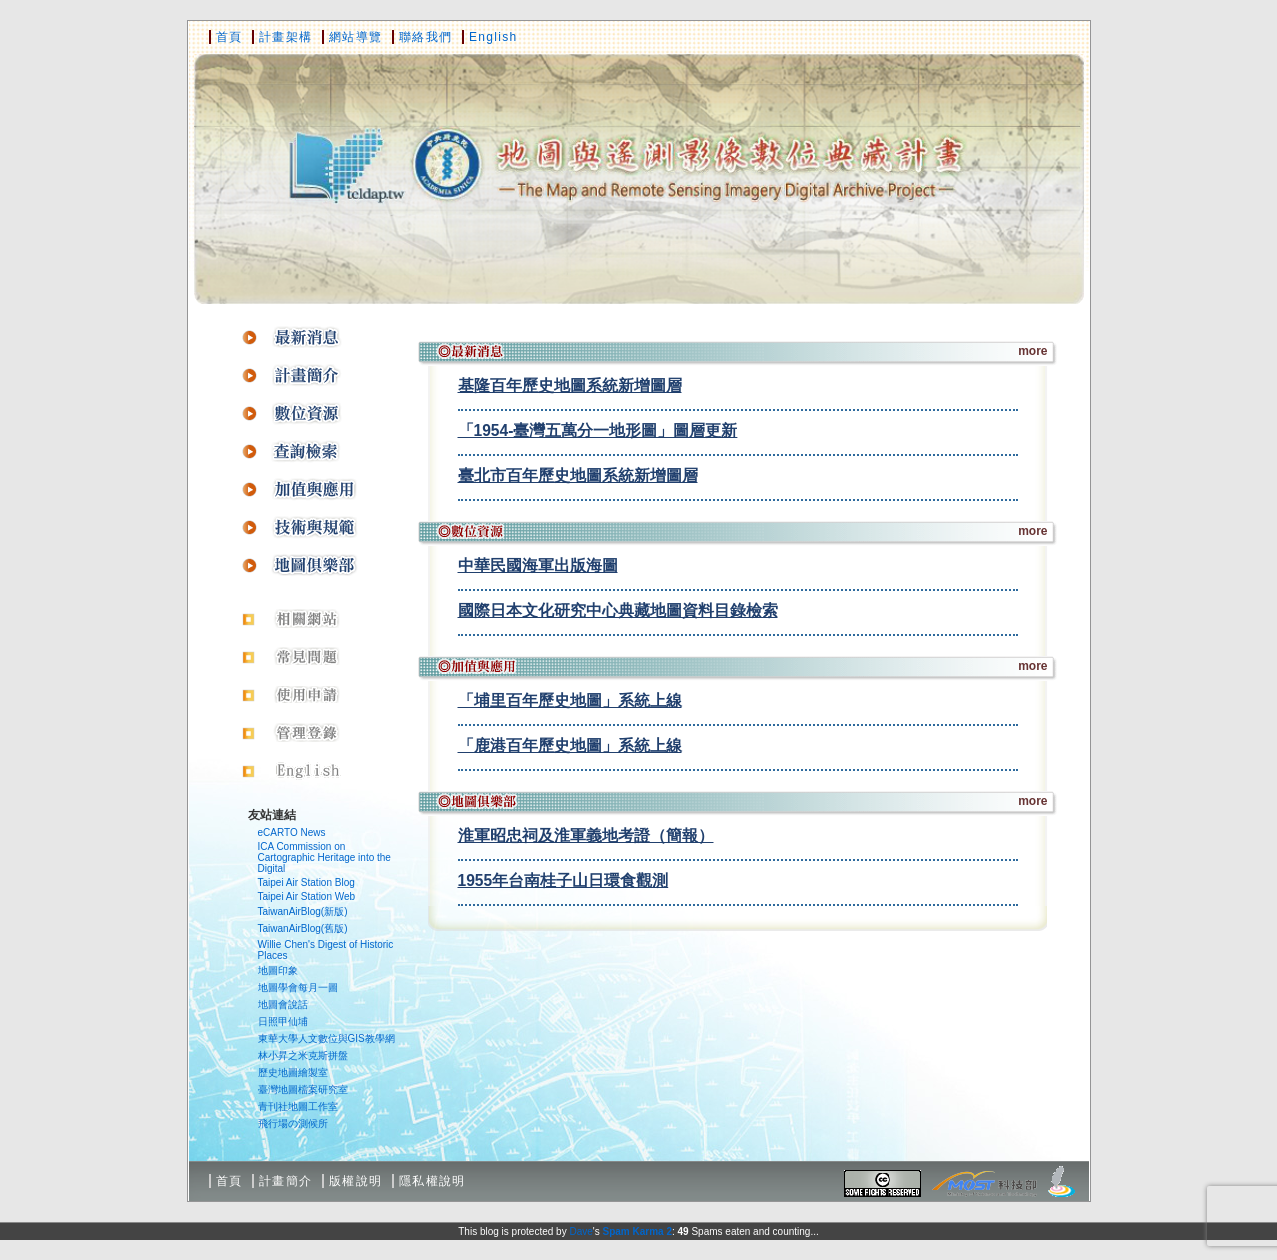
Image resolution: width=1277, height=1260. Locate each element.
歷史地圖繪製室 (293, 1072)
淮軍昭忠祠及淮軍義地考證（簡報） (586, 835)
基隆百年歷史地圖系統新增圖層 (570, 385)
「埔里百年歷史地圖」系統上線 (570, 700)
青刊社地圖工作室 (298, 1106)
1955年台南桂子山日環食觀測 (563, 880)
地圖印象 (278, 970)
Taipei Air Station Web (307, 896)
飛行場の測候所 (293, 1123)
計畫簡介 (285, 1181)
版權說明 (355, 1181)
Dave (580, 1231)
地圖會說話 (283, 1004)
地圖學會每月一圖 (298, 987)
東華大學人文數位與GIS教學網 (326, 1038)
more (1032, 351)
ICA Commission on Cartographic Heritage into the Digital (324, 857)
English (493, 37)
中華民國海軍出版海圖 (538, 565)
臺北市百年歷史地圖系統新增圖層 (578, 475)
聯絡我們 (425, 37)
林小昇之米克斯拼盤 (303, 1055)
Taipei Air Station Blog (306, 882)
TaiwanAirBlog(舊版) (303, 928)
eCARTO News (292, 832)
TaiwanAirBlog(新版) (303, 911)
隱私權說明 (432, 1181)
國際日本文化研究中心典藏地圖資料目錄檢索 (618, 610)
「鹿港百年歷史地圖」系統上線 (570, 745)
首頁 (229, 37)
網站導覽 (355, 37)
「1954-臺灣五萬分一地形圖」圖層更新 (598, 430)
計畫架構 (285, 37)
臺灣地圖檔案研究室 (303, 1089)
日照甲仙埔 (283, 1021)
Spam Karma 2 (636, 1231)
